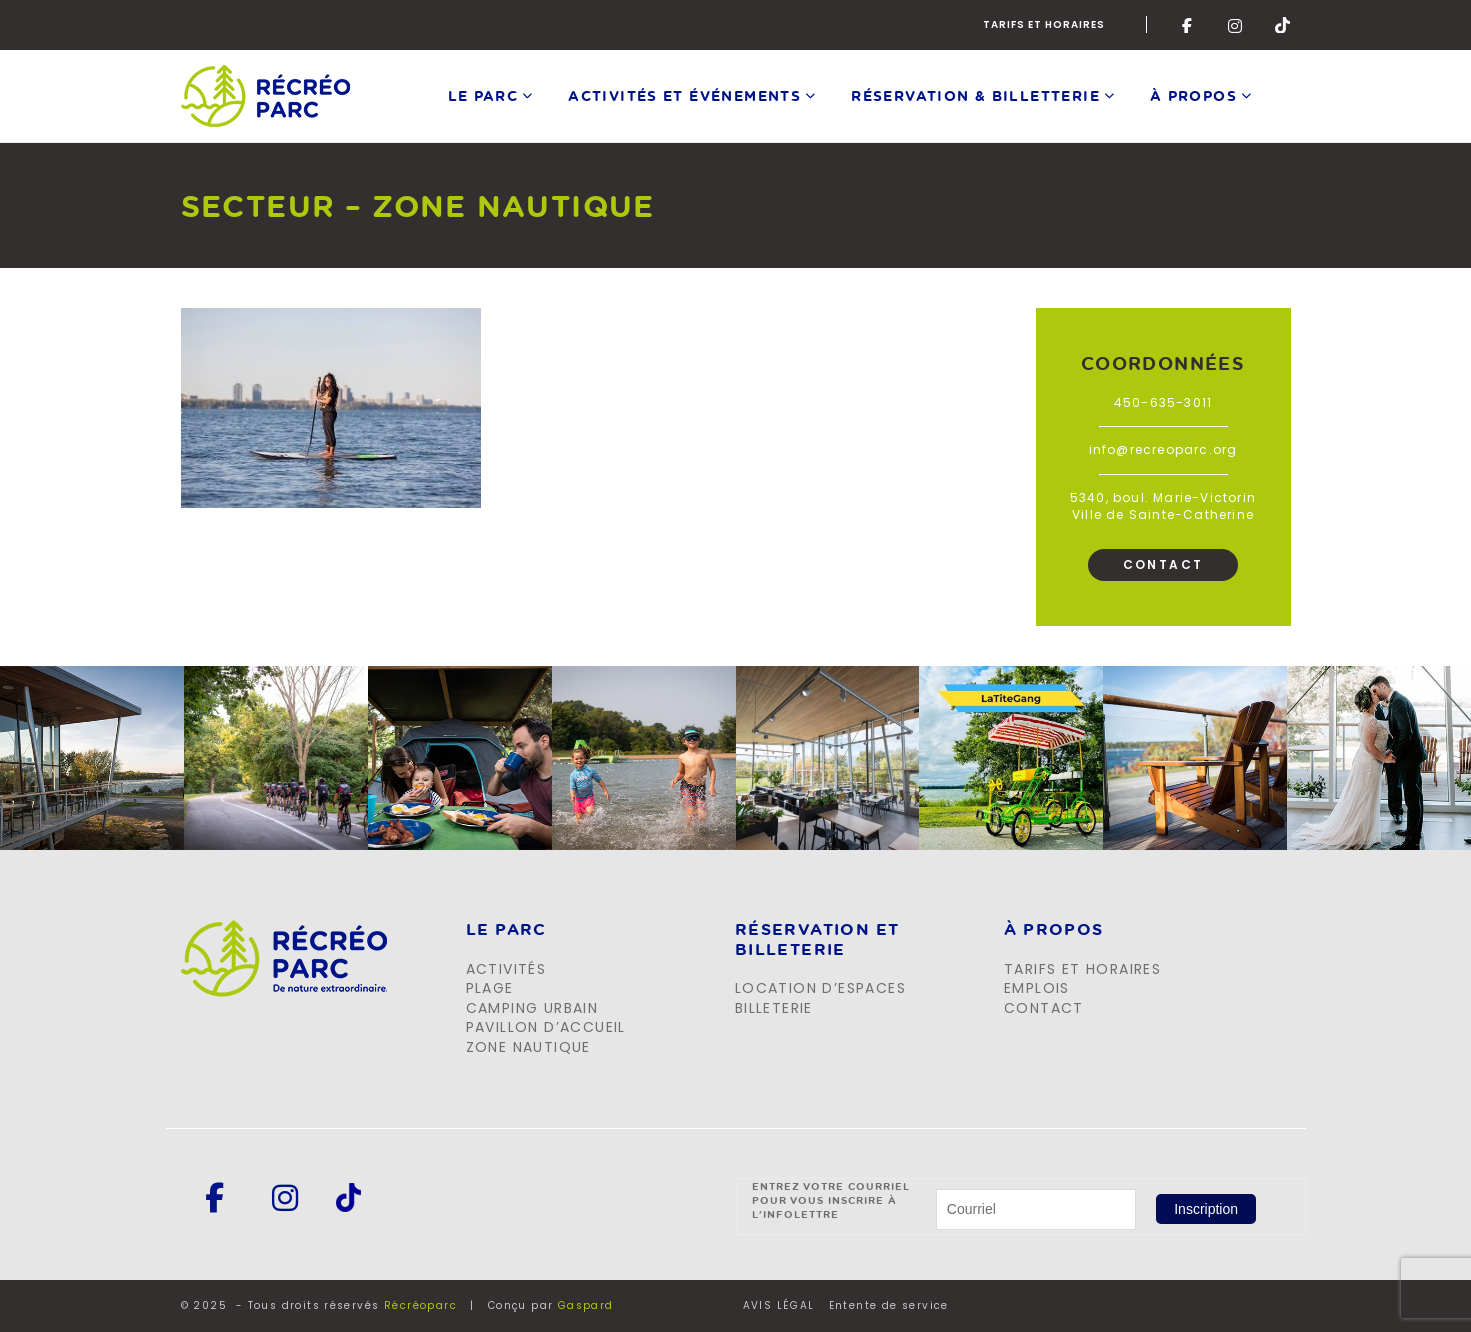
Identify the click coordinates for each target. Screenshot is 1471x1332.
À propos (1193, 95)
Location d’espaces (820, 988)
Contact (1163, 564)
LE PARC (506, 930)
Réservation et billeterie (817, 939)
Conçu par (551, 1305)
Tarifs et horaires (1044, 24)
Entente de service (889, 1306)
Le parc (483, 95)
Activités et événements (684, 95)
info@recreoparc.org (1163, 449)
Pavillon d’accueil (546, 1027)
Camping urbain (532, 1008)
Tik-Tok (1283, 25)
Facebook (1190, 25)
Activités (506, 969)
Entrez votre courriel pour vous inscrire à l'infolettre (831, 1200)
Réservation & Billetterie (975, 95)
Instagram (1236, 25)
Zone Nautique (528, 1047)
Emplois (1037, 988)
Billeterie (774, 1008)
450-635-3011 (1163, 402)
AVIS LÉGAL (779, 1306)
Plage (490, 988)
